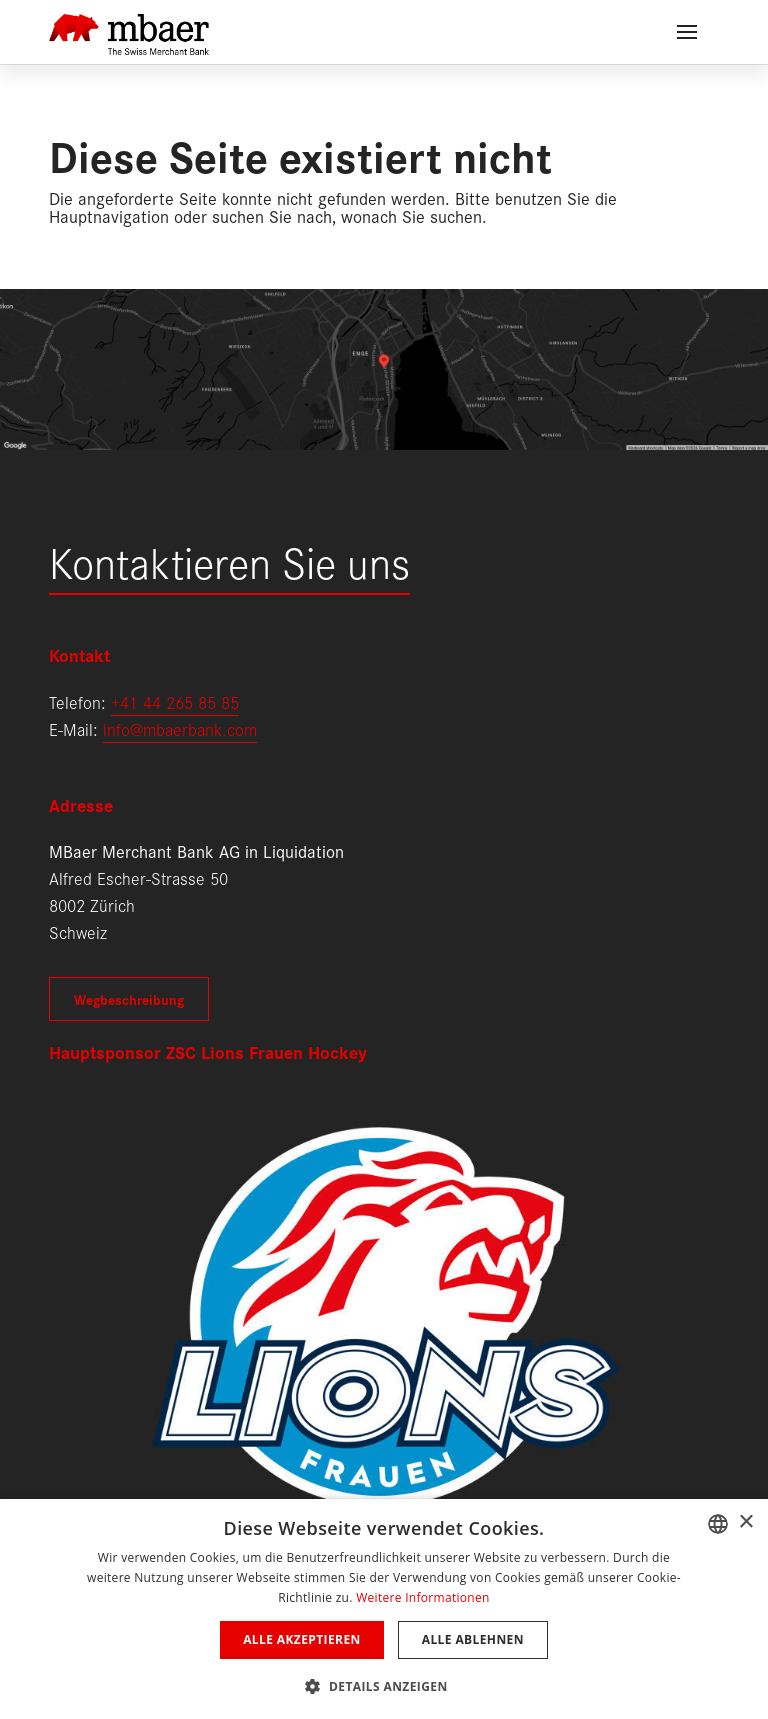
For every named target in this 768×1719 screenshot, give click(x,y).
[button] (383, 1684)
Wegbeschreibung (129, 999)
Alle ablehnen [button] (473, 1639)
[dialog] (384, 1609)
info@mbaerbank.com (180, 728)
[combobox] (718, 1524)
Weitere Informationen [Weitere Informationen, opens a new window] (423, 1597)
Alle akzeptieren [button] (302, 1639)
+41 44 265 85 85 (175, 701)
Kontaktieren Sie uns (229, 560)
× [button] (745, 1522)
